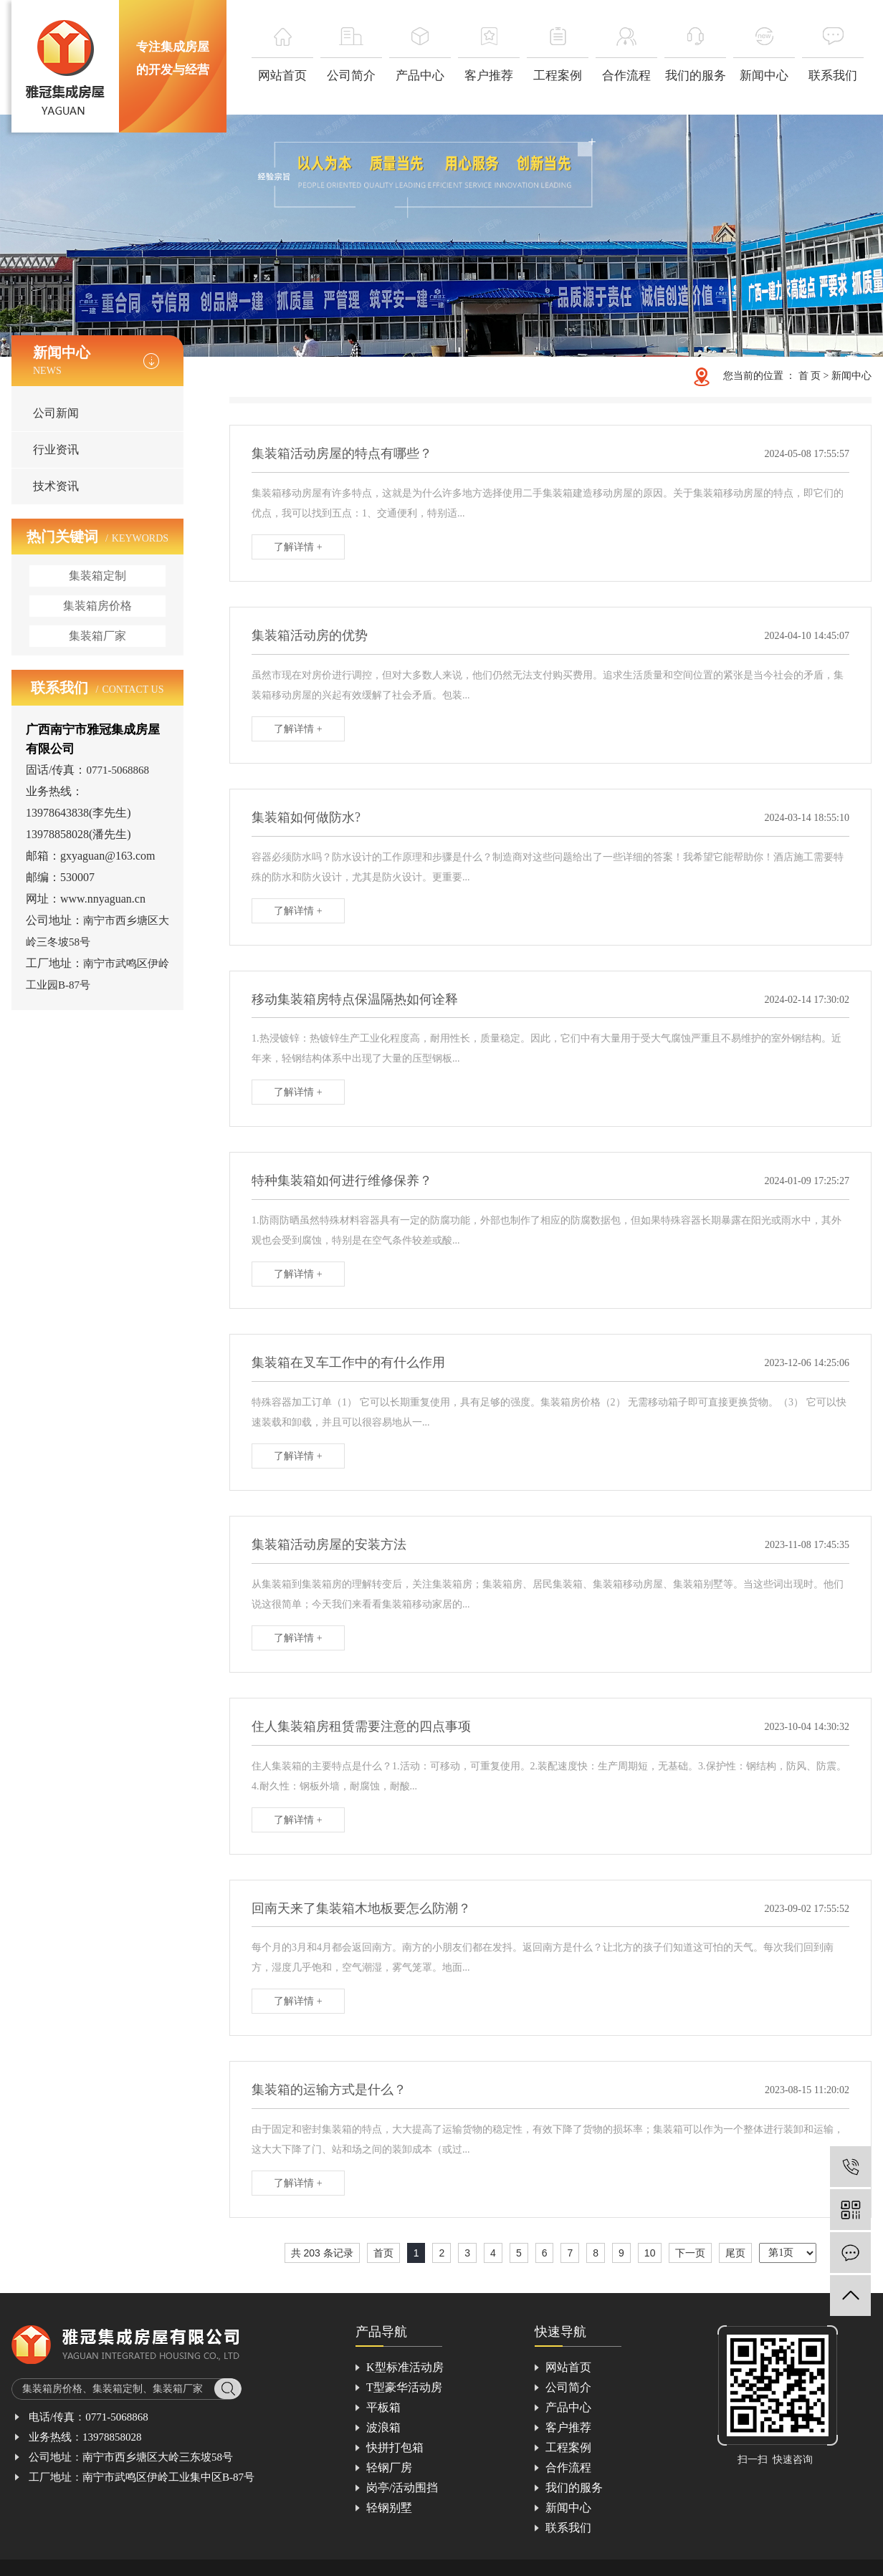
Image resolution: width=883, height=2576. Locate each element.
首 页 (809, 375)
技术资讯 (56, 486)
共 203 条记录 (322, 2253)
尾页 (735, 2253)
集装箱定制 (97, 575)
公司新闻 (56, 413)
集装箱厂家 (97, 636)
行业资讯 (56, 449)
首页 (383, 2253)
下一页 (690, 2253)
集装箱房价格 (97, 606)
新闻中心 (851, 375)
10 (650, 2253)
